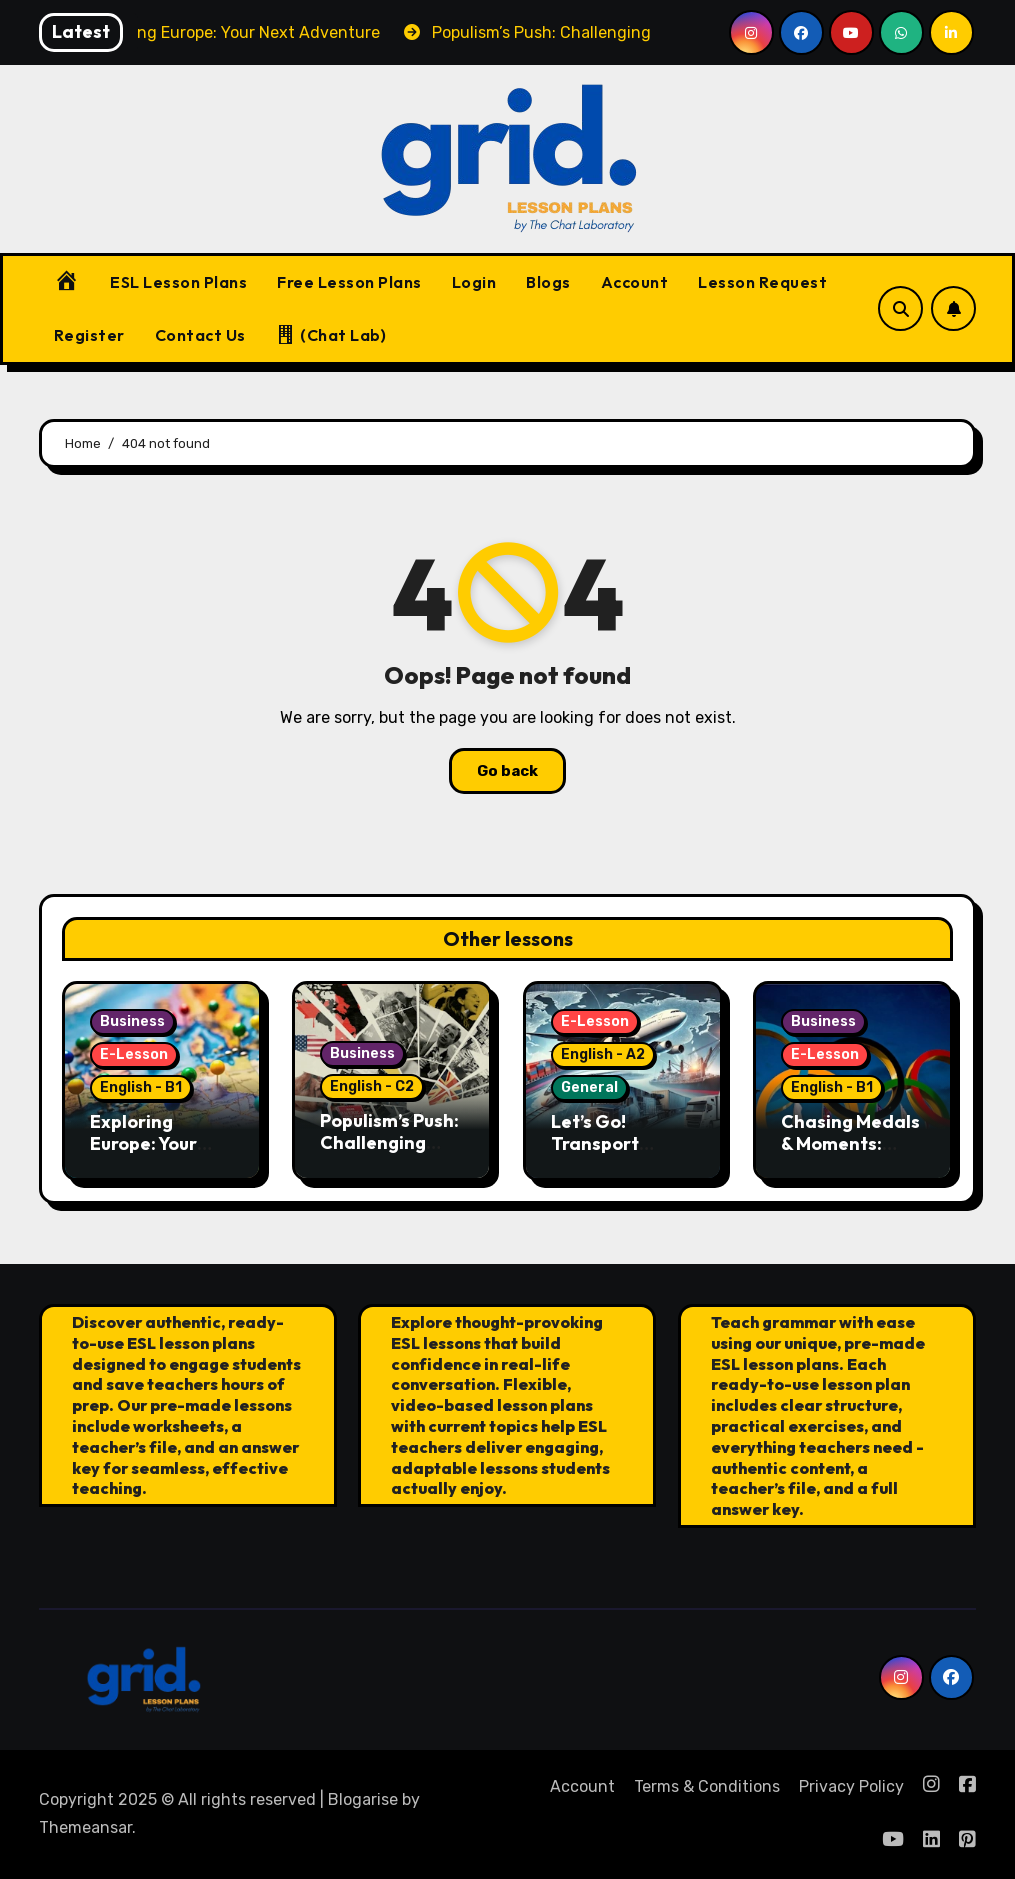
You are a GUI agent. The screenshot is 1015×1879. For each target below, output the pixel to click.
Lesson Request (762, 282)
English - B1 (141, 1087)
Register (89, 335)
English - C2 (372, 1086)
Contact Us (200, 335)
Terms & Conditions (707, 1786)
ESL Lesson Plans (178, 282)
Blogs (548, 282)
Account (635, 282)
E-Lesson (134, 1054)
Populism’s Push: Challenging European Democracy (389, 1153)
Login (474, 282)
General (589, 1087)
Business (132, 1021)
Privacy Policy (851, 1786)
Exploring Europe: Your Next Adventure (158, 1143)
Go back (507, 771)
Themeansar (85, 1827)
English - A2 (603, 1054)
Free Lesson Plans (349, 282)
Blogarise (363, 1799)
